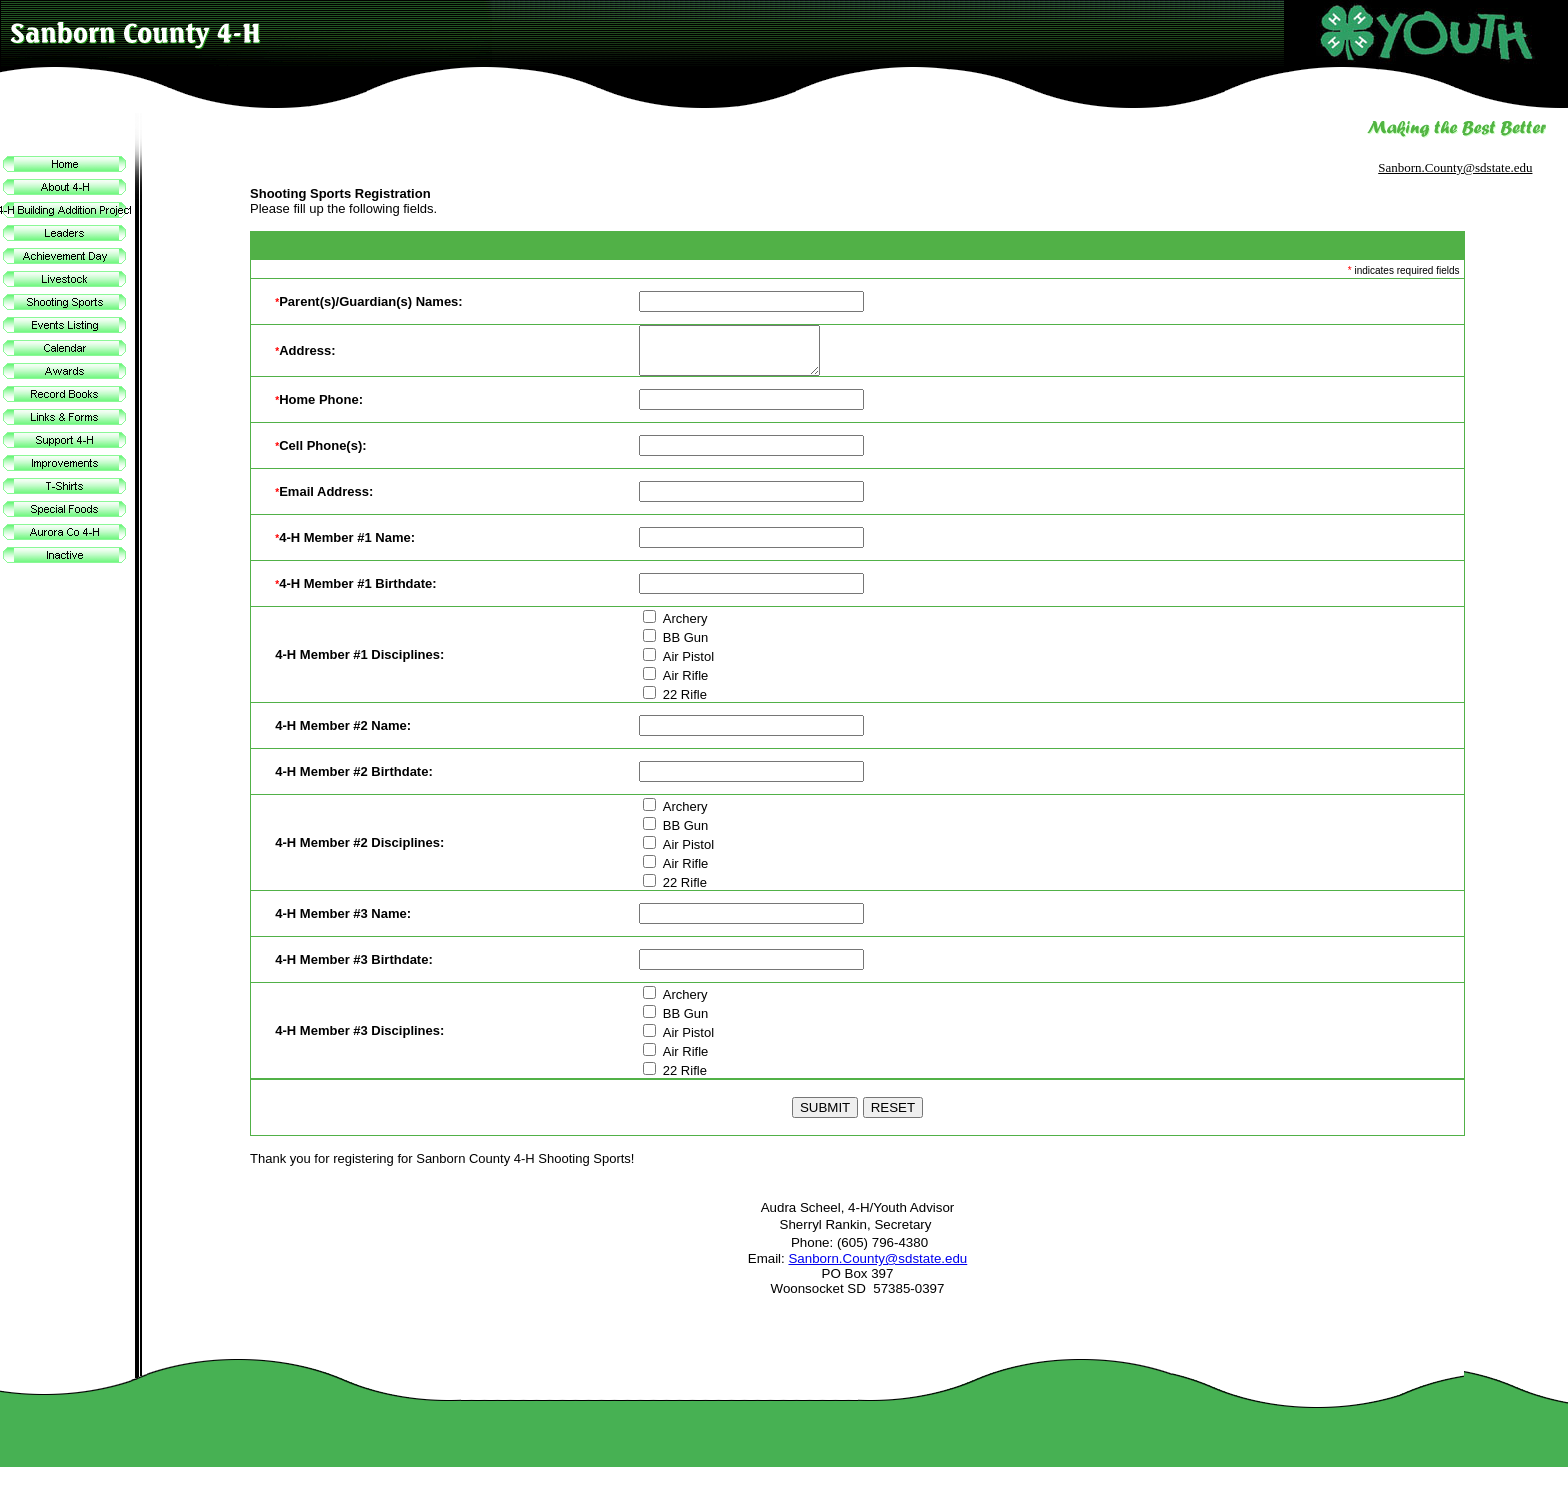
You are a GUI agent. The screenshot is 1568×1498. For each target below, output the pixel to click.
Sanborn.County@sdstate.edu (1455, 167)
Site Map (1531, 1487)
